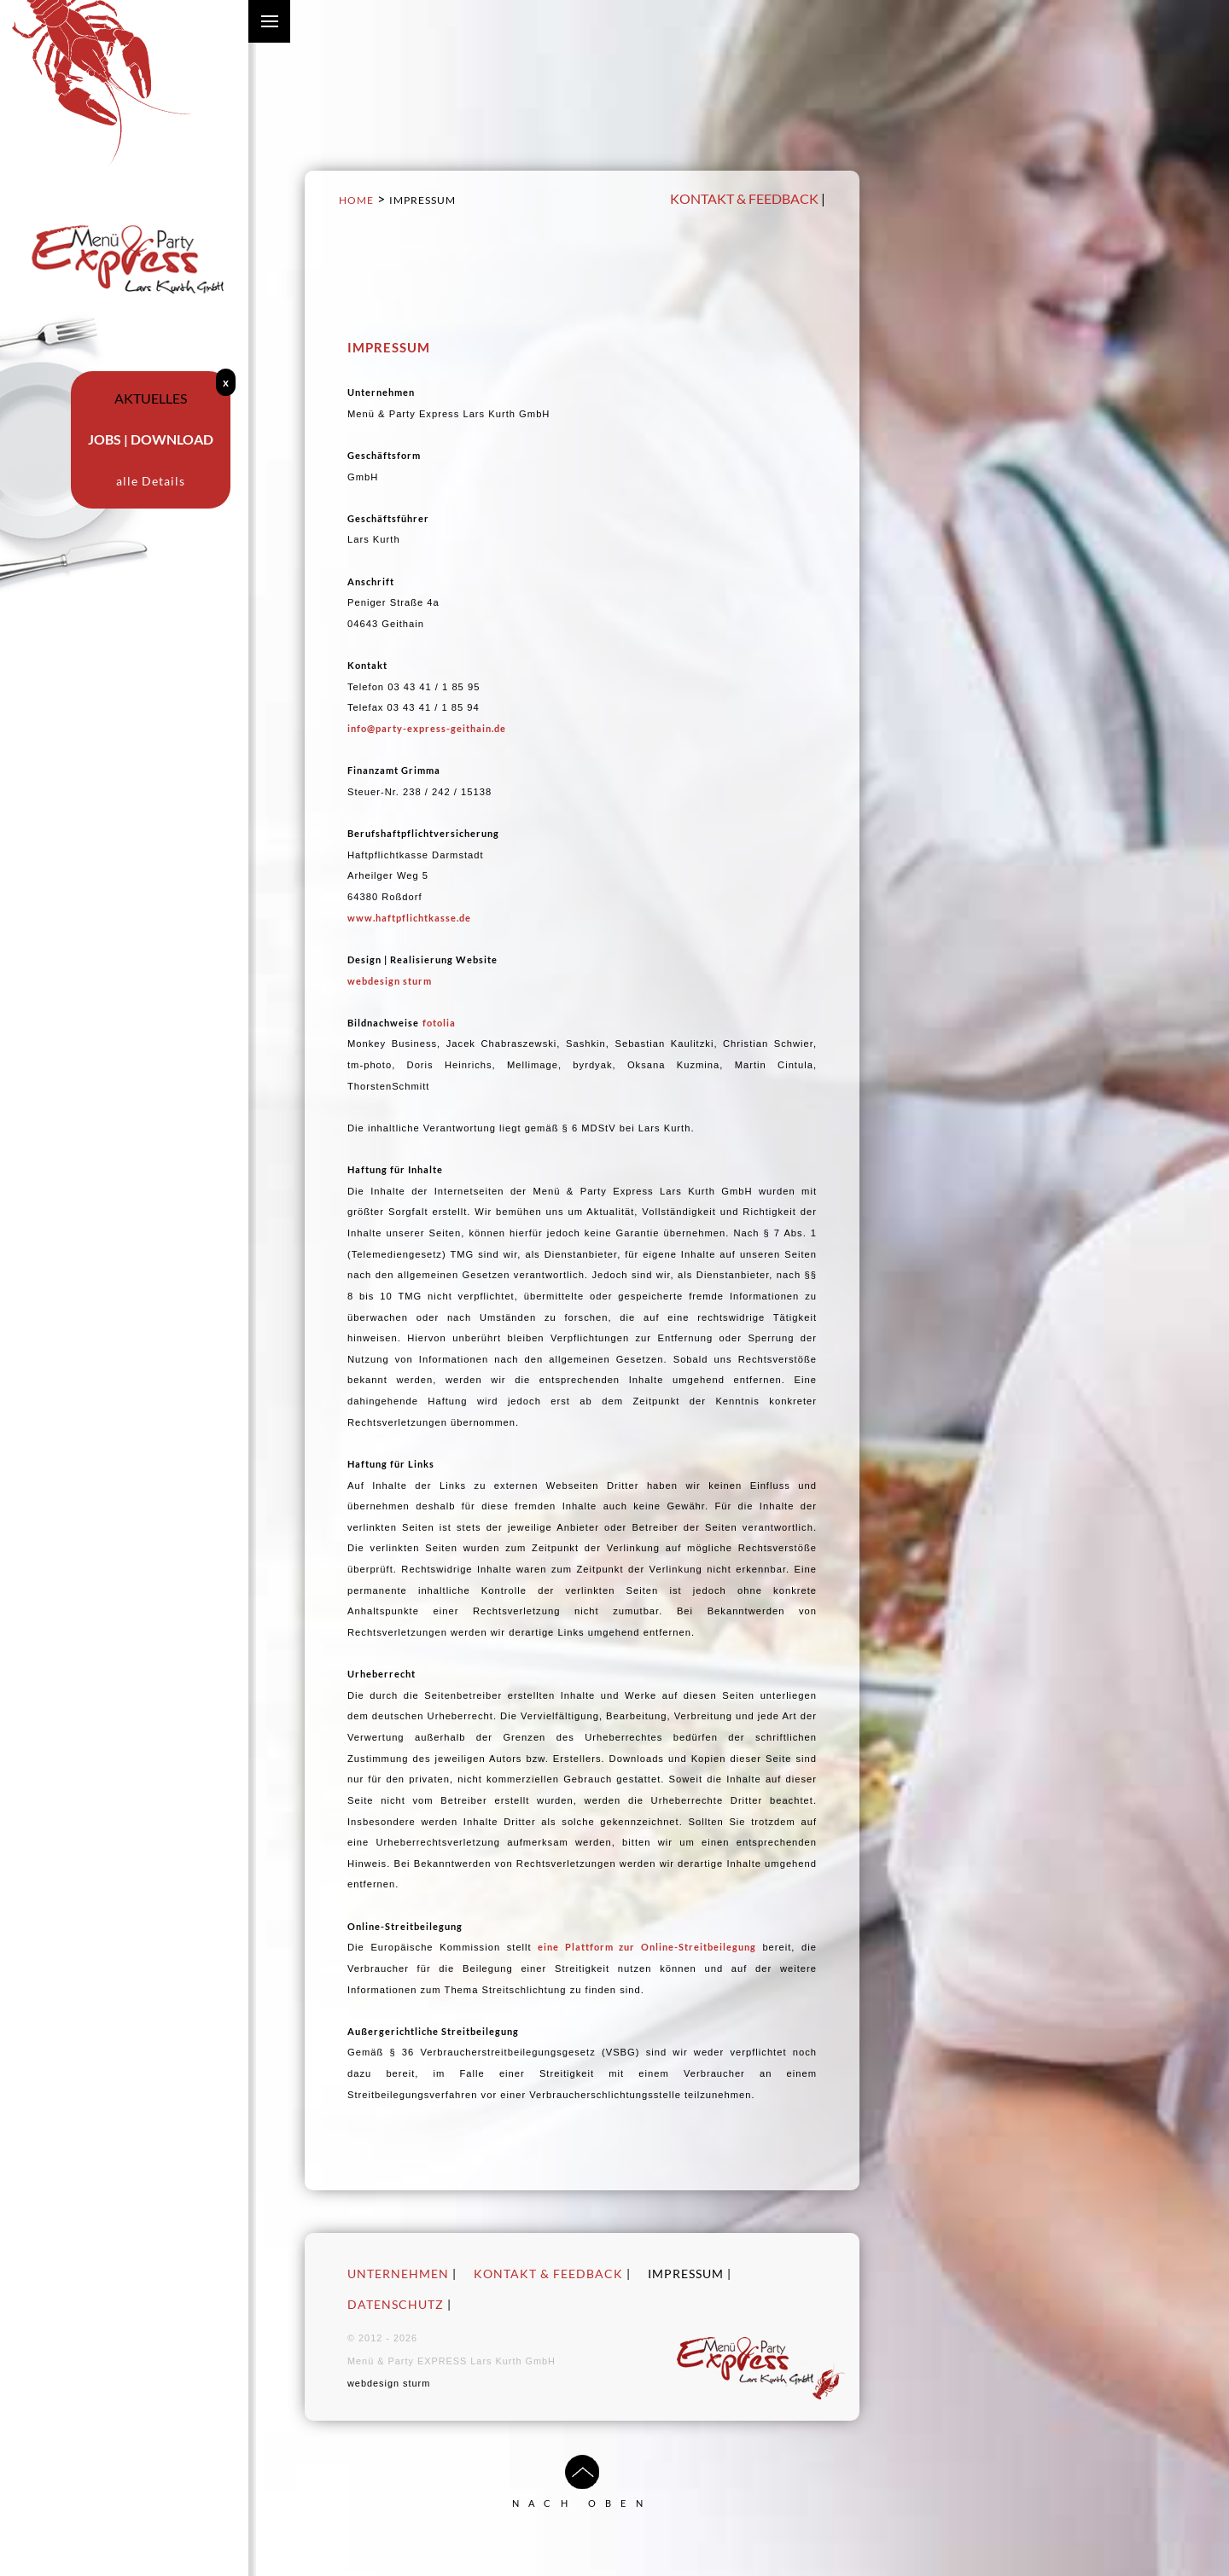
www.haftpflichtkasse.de (409, 917)
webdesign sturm (389, 980)
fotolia (439, 1022)
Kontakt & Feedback (744, 198)
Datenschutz (395, 2304)
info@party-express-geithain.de (426, 728)
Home (356, 200)
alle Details (150, 481)
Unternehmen (398, 2274)
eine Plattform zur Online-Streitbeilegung (646, 1946)
